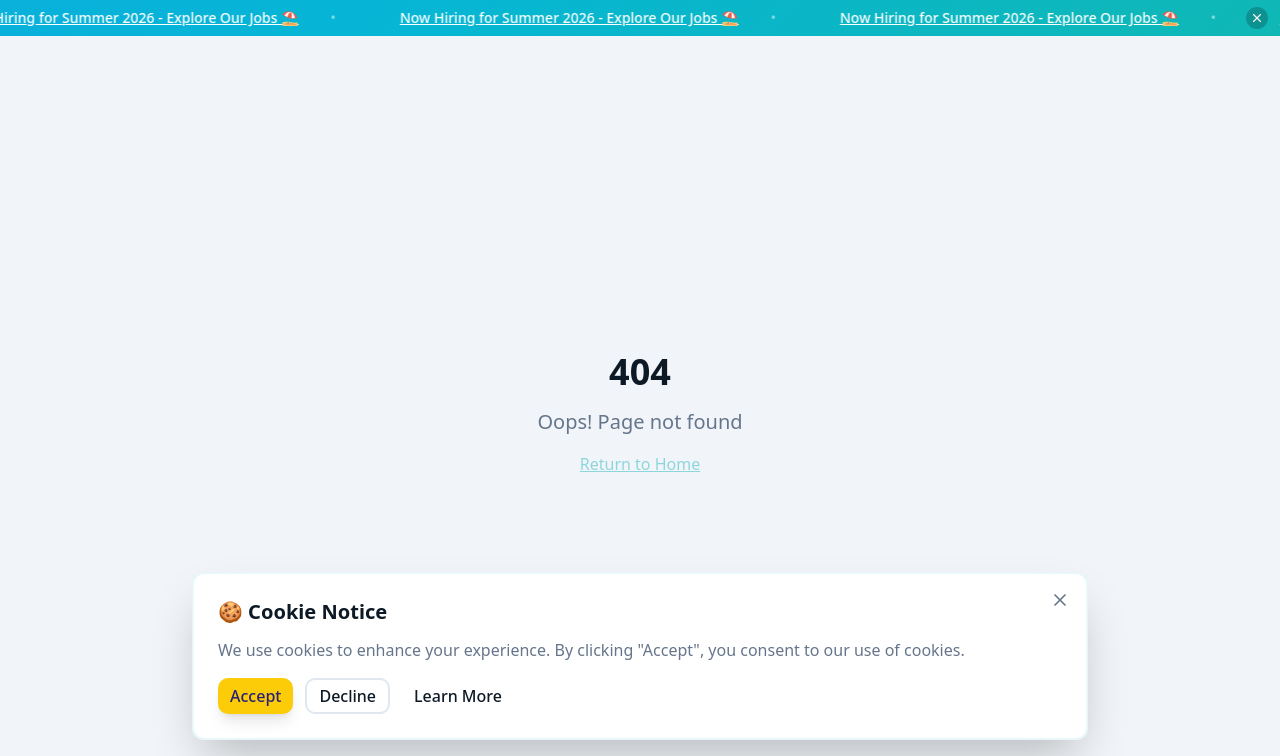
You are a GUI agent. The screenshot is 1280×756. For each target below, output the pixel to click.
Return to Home (640, 464)
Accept (255, 696)
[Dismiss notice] (1257, 18)
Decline (347, 696)
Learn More (458, 696)
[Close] (1060, 600)
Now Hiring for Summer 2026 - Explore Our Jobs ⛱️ (579, 17)
